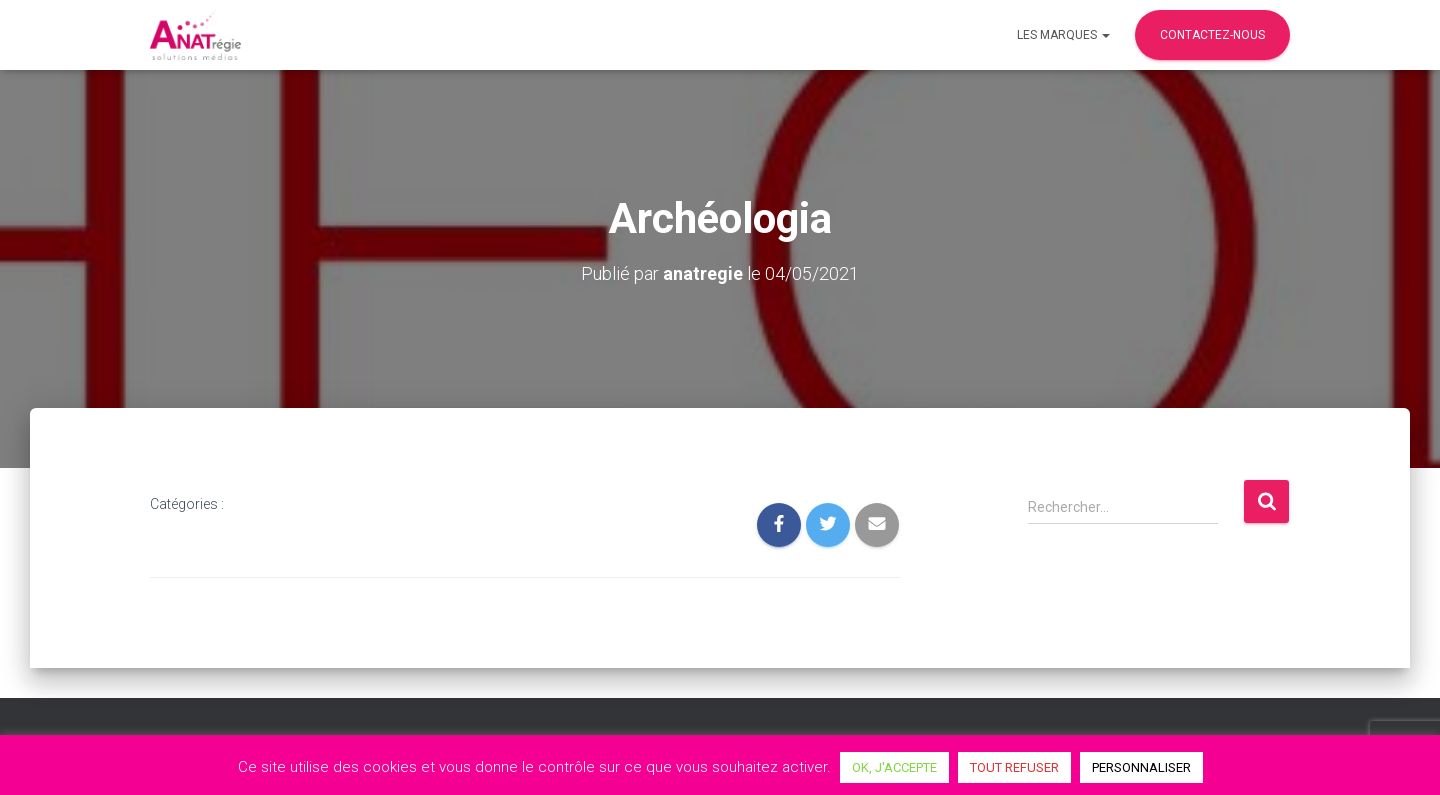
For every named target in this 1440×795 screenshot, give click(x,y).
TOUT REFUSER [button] (1014, 767)
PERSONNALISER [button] (1141, 767)
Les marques (1063, 35)
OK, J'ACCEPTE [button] (894, 767)
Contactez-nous (1212, 35)
